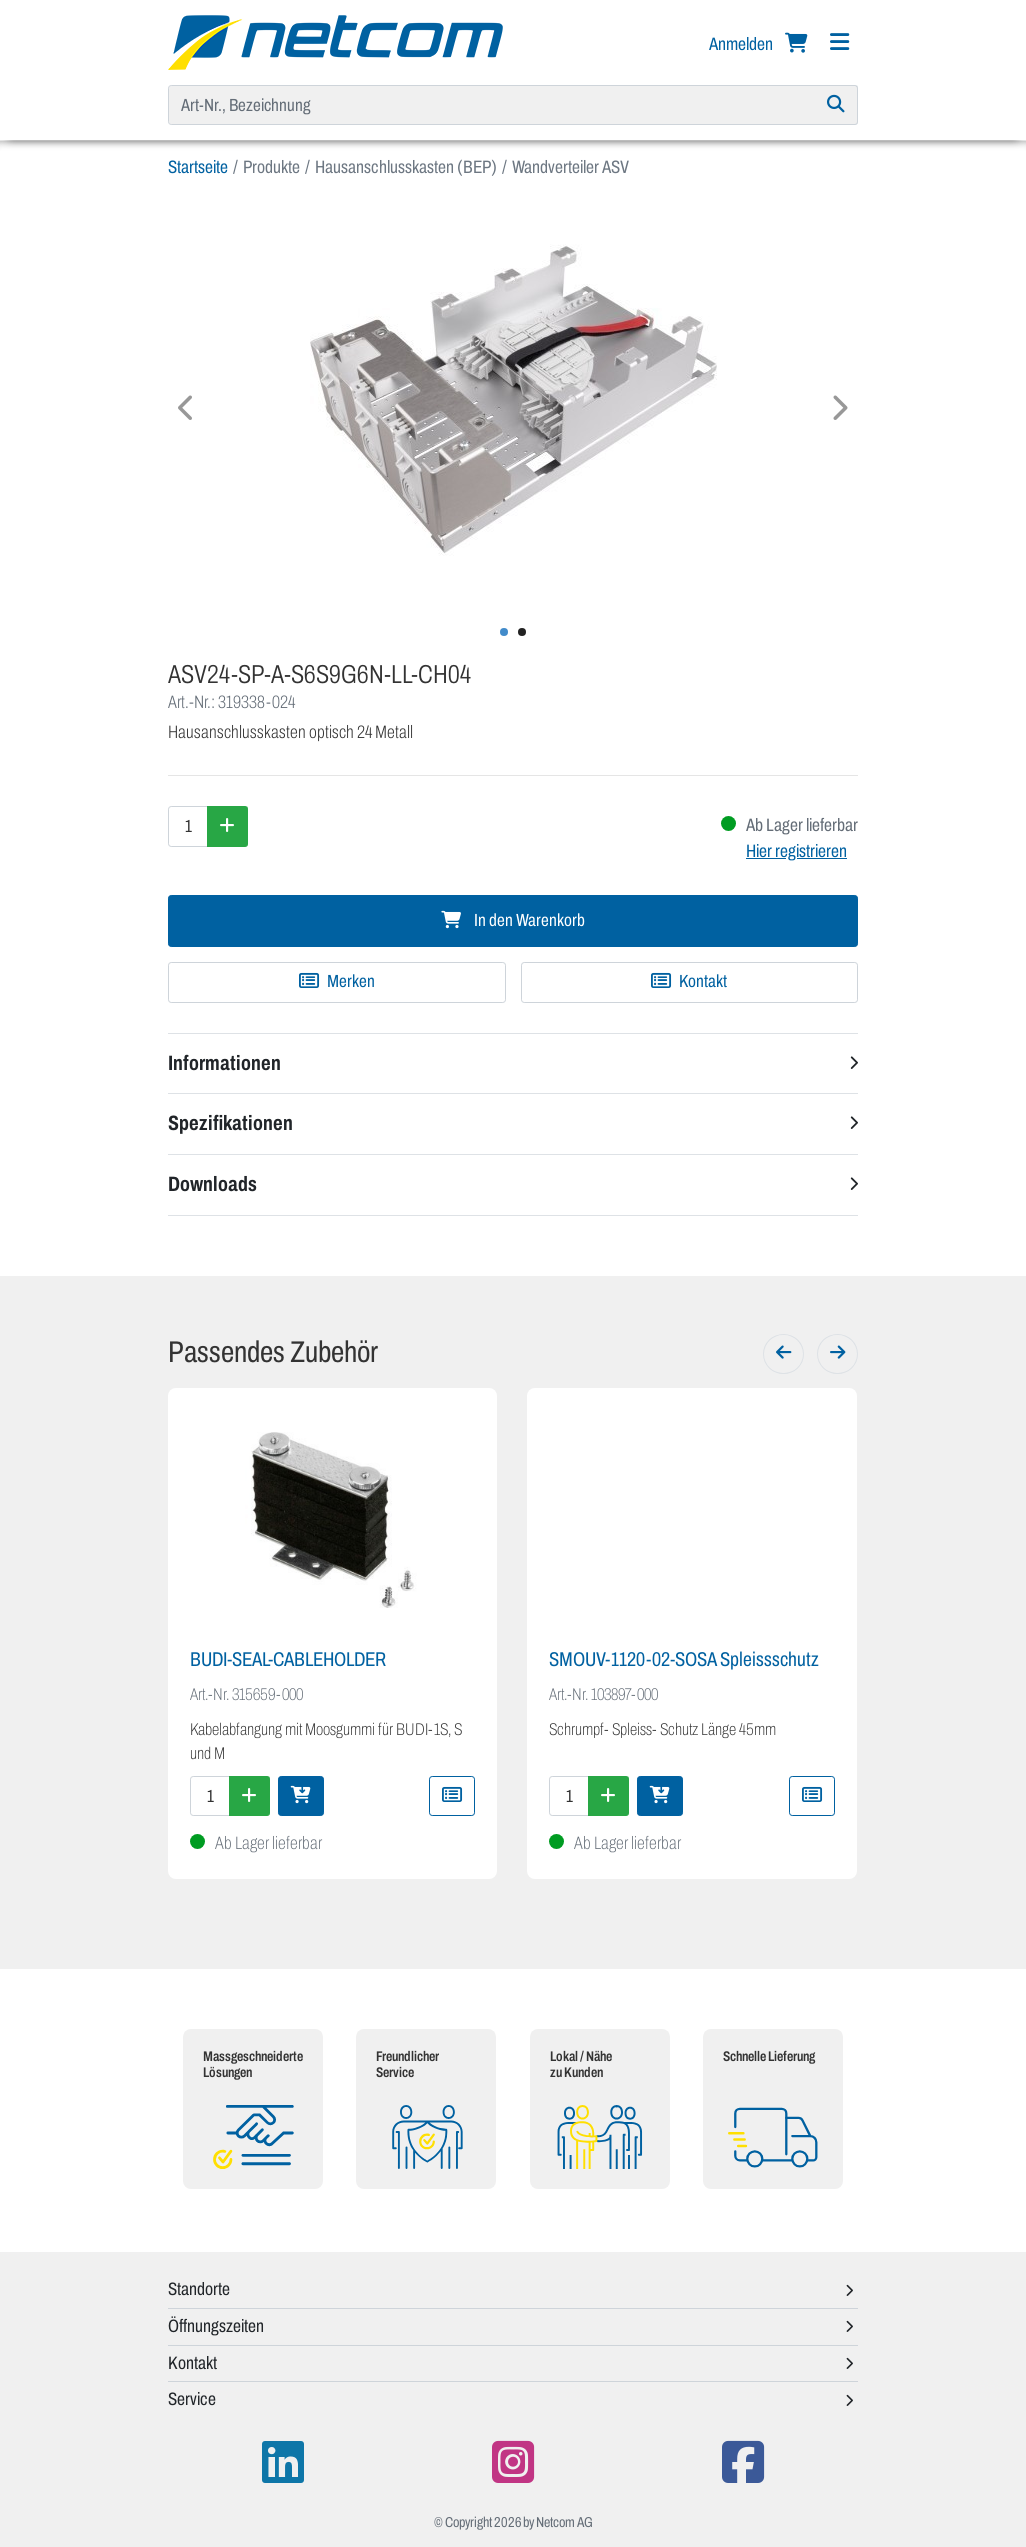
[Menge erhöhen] (227, 826)
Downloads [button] (212, 1184)
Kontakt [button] (192, 2363)
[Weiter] (837, 1354)
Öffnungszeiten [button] (216, 2326)
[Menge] (188, 826)
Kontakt (689, 981)
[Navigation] (839, 42)
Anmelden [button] (742, 44)
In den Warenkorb (513, 920)
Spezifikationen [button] (230, 1123)
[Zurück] (783, 1354)
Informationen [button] (224, 1063)
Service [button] (192, 2399)
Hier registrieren (796, 851)
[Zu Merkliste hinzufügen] (337, 982)
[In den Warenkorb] (301, 1796)
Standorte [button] (199, 2289)
